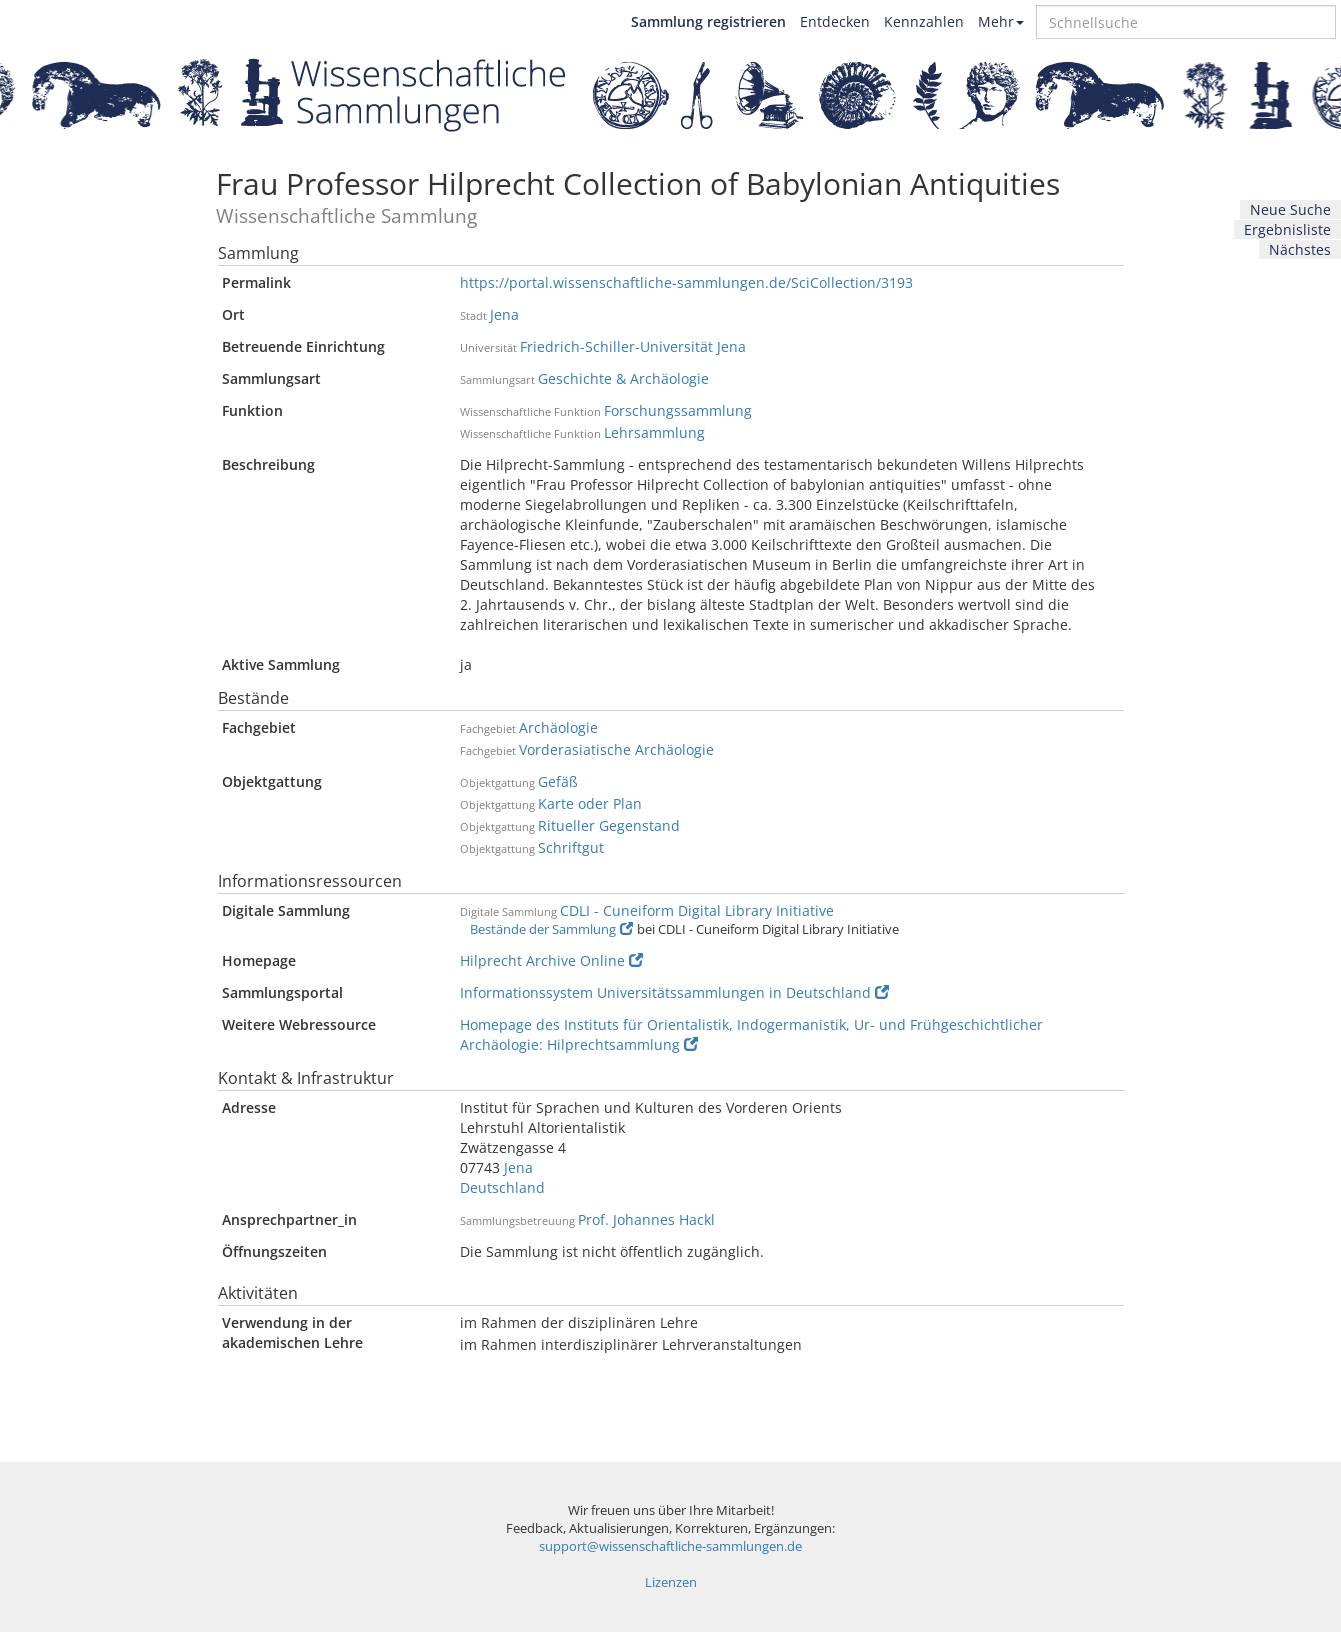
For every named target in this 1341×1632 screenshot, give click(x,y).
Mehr (1001, 21)
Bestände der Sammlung (551, 929)
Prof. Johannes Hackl (646, 1219)
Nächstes (1300, 249)
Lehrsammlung (654, 432)
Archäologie (558, 727)
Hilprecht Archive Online (551, 960)
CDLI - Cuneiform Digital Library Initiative (697, 910)
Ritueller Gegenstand (609, 825)
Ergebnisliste (1287, 229)
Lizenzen (671, 1582)
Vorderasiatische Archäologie (616, 749)
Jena (504, 314)
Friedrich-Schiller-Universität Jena (633, 346)
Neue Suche (1290, 209)
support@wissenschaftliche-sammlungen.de (670, 1546)
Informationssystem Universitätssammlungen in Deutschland (674, 992)
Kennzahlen (924, 21)
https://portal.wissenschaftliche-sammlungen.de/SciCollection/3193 (686, 282)
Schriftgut (571, 847)
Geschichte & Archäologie (623, 378)
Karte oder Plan (590, 803)
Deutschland (502, 1187)
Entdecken (835, 21)
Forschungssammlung (678, 410)
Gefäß (558, 781)
